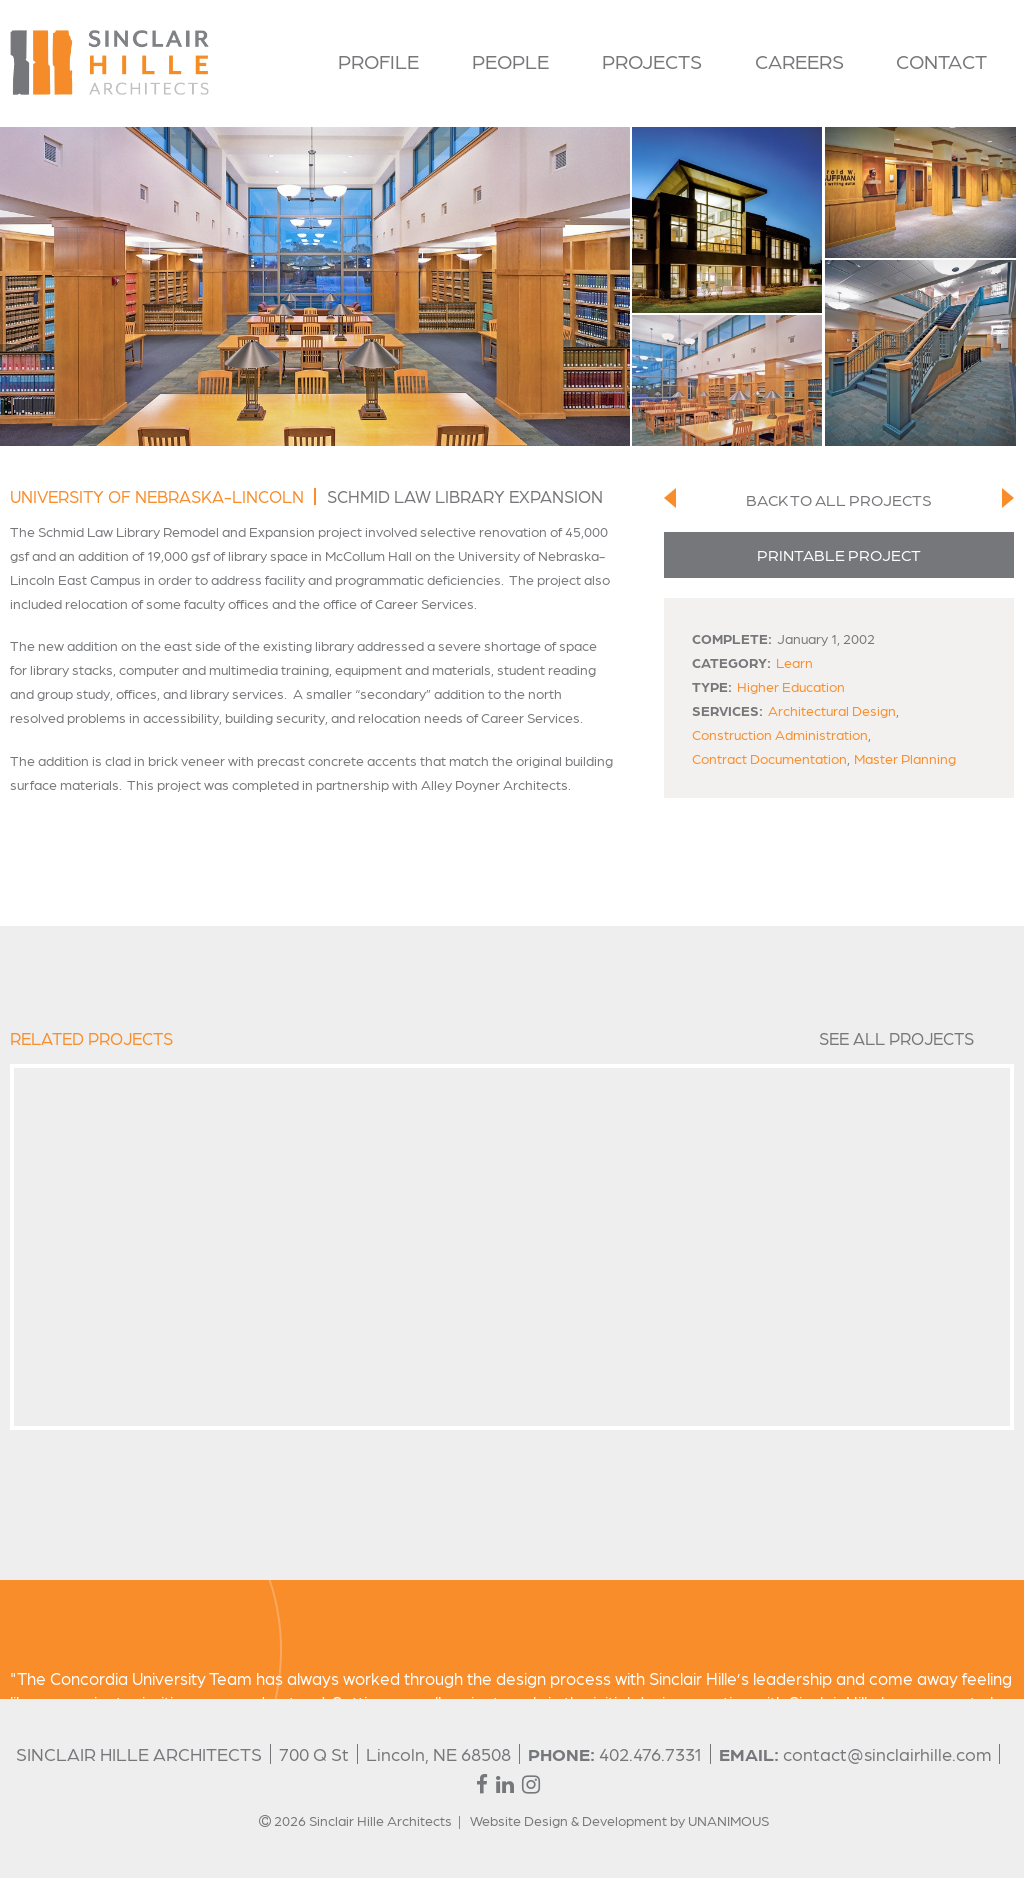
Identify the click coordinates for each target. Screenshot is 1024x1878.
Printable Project (839, 554)
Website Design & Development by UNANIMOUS (619, 1820)
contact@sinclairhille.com (887, 1753)
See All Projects (896, 1038)
